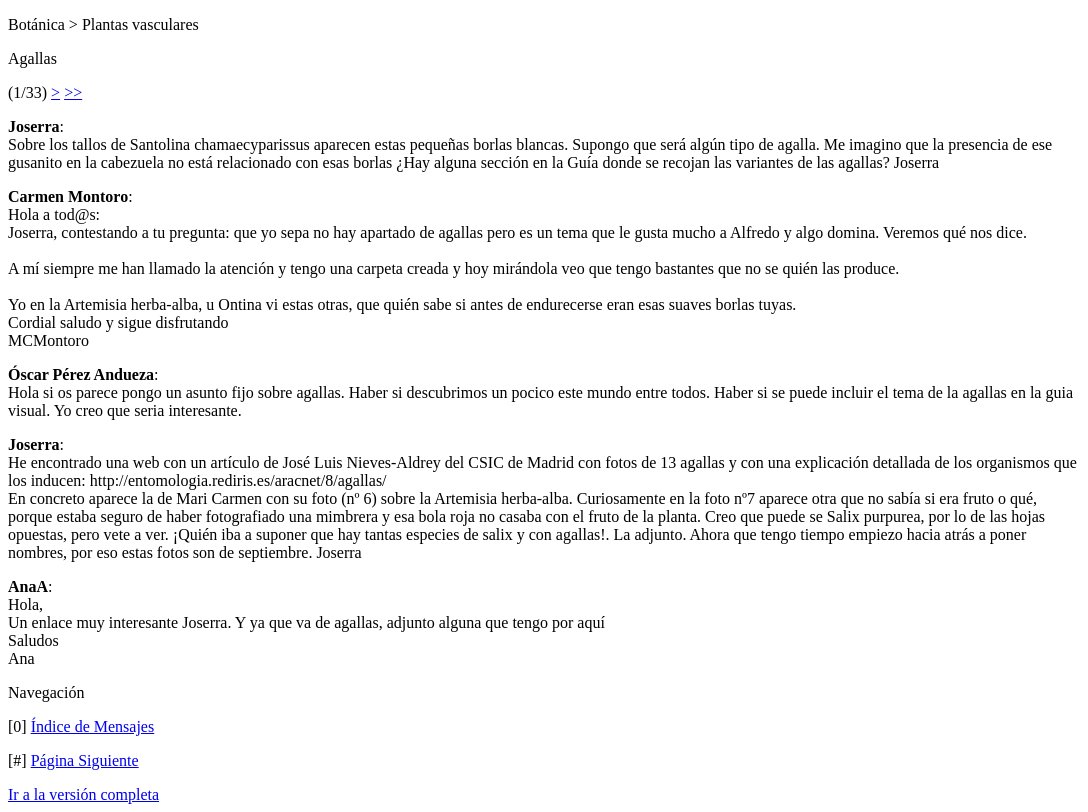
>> (73, 92)
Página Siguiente (85, 760)
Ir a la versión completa (83, 794)
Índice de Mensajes (93, 726)
